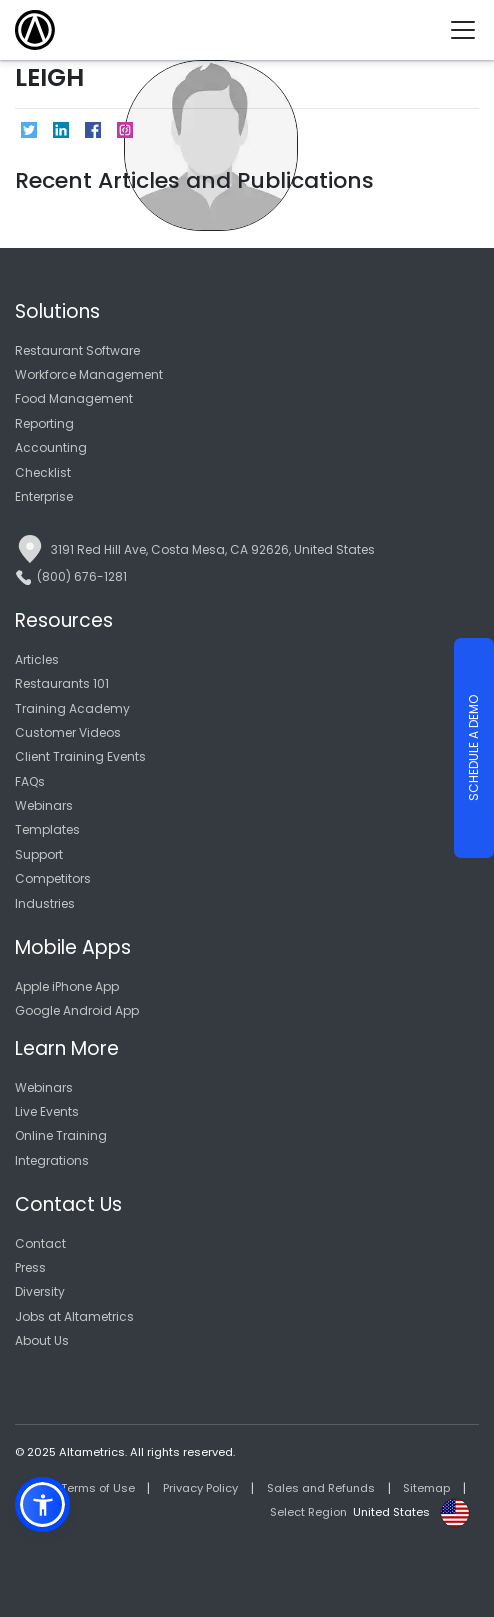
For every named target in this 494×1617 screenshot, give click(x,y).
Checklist (43, 472)
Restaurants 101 (62, 683)
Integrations (52, 1160)
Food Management (74, 398)
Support (39, 854)
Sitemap (426, 1488)
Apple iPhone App (67, 986)
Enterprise (44, 496)
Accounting (51, 447)
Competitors (53, 878)
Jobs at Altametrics (74, 1316)
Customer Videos (68, 732)
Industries (45, 903)
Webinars (44, 805)
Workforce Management (89, 374)
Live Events (47, 1111)
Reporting (44, 423)
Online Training (61, 1135)
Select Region (308, 1512)
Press (30, 1267)
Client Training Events (80, 756)
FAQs (30, 781)
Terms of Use (98, 1488)
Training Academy (72, 708)
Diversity (40, 1291)
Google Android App (77, 1010)
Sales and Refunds (321, 1488)
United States (391, 1512)
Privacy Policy (200, 1488)
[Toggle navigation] (470, 30)
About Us (42, 1340)
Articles (37, 659)
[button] (42, 1504)
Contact (40, 1243)
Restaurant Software (77, 350)
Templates (47, 829)
